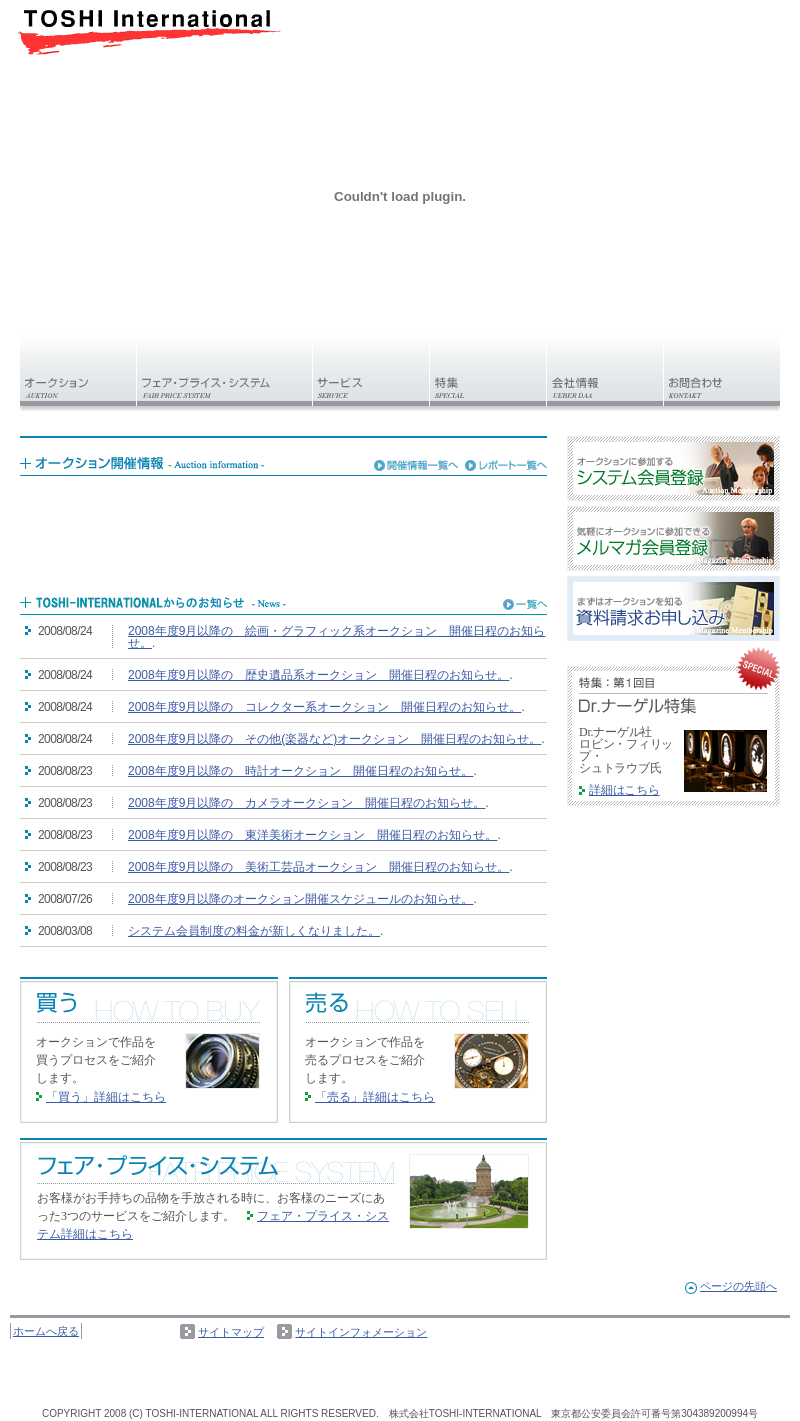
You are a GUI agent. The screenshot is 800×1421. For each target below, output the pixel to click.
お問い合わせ (722, 371)
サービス (371, 371)
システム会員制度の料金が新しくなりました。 (254, 931)
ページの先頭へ (738, 1286)
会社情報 (605, 371)
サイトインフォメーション (361, 1332)
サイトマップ (231, 1332)
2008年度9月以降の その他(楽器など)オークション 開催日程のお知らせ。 (334, 739)
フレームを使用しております (283, 526)
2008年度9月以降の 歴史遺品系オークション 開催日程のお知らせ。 (318, 675)
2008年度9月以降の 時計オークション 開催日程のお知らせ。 (300, 771)
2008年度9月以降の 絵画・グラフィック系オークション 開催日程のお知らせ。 (336, 637)
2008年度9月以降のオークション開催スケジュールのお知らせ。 (300, 899)
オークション (78, 371)
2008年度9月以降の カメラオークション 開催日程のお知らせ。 (306, 803)
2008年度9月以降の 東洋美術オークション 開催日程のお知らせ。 (312, 835)
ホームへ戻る (46, 1331)
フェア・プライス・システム (225, 371)
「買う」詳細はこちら (106, 1097)
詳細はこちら (624, 790)
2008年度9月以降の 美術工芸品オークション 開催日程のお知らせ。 (318, 867)
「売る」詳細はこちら (375, 1097)
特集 (488, 371)
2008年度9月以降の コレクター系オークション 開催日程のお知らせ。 (324, 707)
